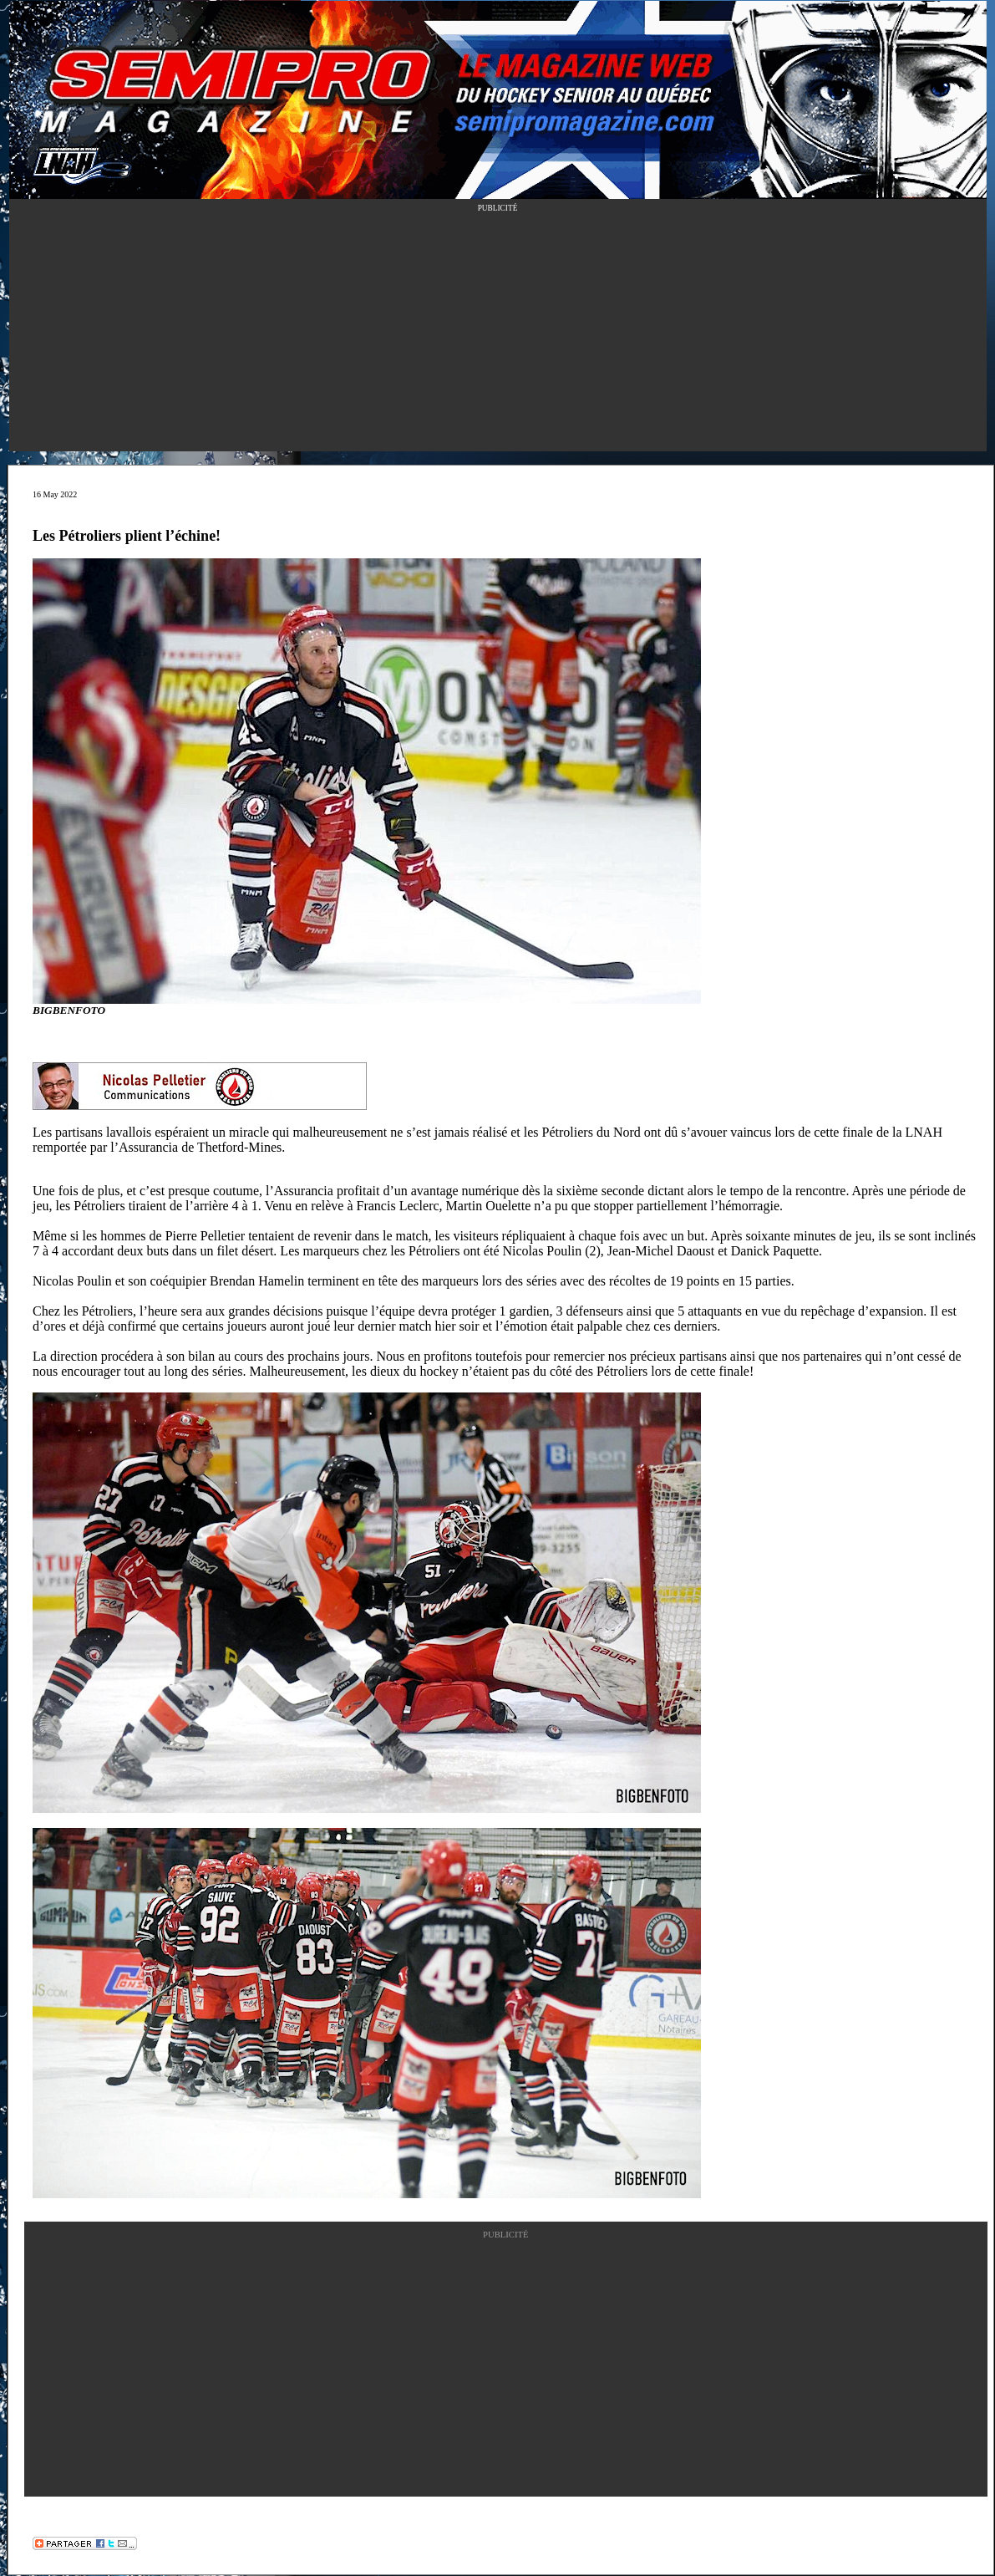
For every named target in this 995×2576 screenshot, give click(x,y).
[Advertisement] (498, 334)
